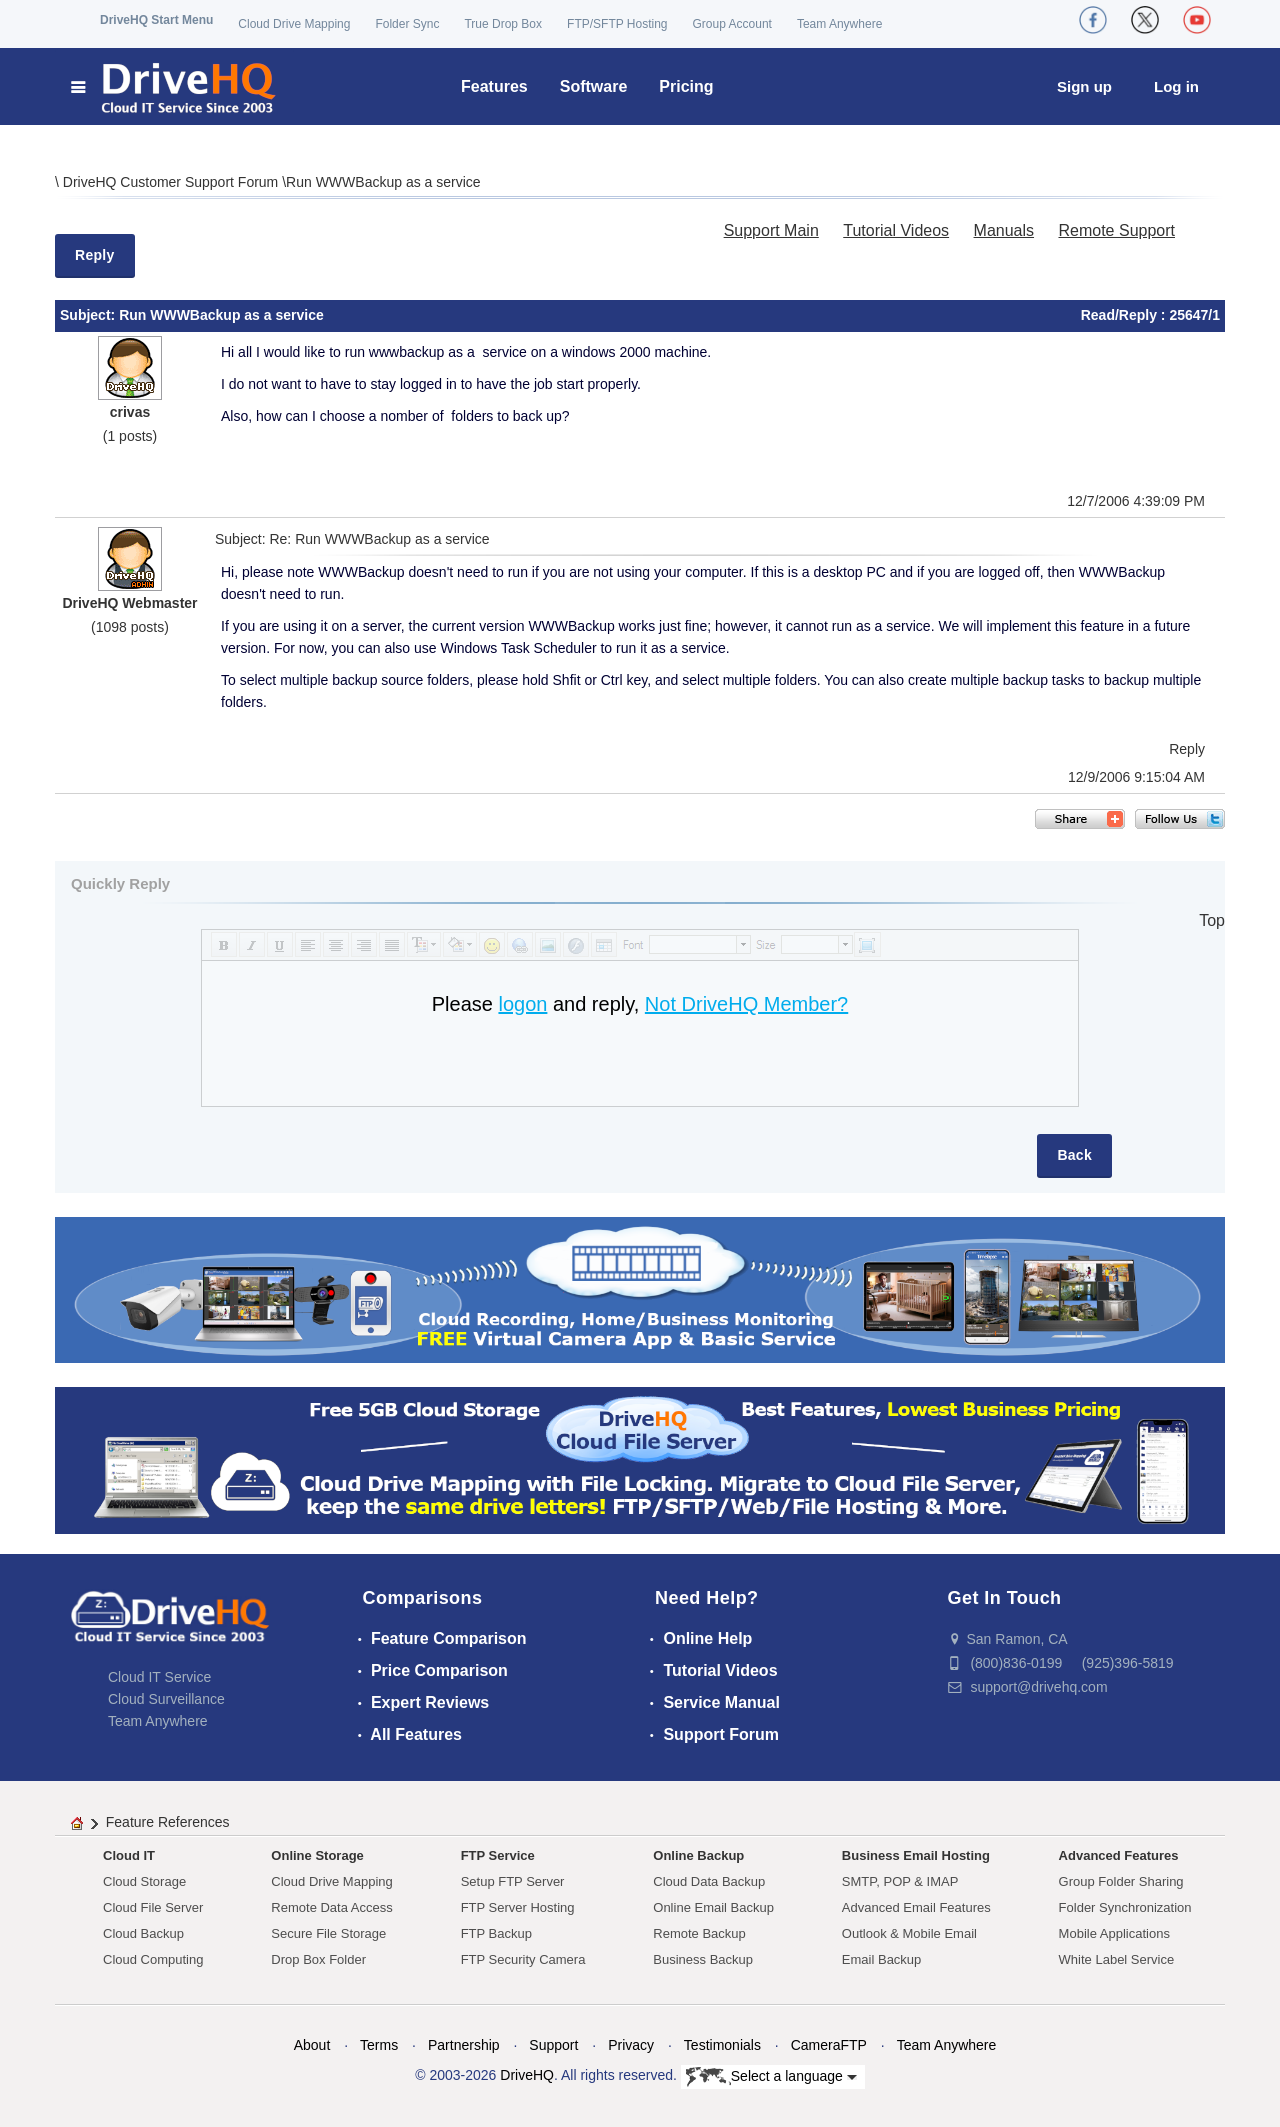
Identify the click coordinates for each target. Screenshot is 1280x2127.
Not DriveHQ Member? (746, 1004)
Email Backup (881, 1959)
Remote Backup (699, 1933)
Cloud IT (129, 1855)
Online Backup (698, 1855)
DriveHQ (527, 2075)
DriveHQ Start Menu (156, 20)
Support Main (771, 230)
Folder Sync (407, 24)
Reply (95, 255)
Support (553, 2045)
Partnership (464, 2045)
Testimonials (722, 2045)
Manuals (1004, 230)
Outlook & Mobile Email (909, 1933)
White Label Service (1117, 1959)
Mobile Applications (1114, 1933)
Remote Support (1116, 230)
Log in (1176, 86)
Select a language (771, 2077)
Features (494, 86)
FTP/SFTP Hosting (617, 24)
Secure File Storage (328, 1933)
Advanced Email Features (916, 1907)
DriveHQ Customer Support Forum (172, 182)
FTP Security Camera (523, 1959)
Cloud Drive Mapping (294, 24)
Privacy (631, 2045)
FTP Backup (496, 1933)
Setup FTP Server (513, 1881)
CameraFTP (829, 2045)
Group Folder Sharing (1121, 1881)
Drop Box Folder (318, 1959)
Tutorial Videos (896, 230)
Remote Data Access (331, 1907)
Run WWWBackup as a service (383, 182)
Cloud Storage (144, 1881)
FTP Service (498, 1855)
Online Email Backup (713, 1907)
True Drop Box (503, 24)
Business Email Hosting (916, 1855)
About (312, 2045)
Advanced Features (1119, 1855)
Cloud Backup (143, 1933)
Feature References (168, 1822)
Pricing (686, 86)
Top (1212, 920)
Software (594, 86)
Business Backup (703, 1959)
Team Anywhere (839, 24)
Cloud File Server (153, 1907)
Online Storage (317, 1855)
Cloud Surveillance (166, 1699)
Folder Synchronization (1125, 1907)
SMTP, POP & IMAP (900, 1881)
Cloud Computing (153, 1959)
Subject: (89, 315)
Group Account (732, 24)
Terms (379, 2045)
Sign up (1084, 86)
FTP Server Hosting (518, 1907)
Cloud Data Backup (709, 1881)
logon (522, 1004)
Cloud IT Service (159, 1677)
